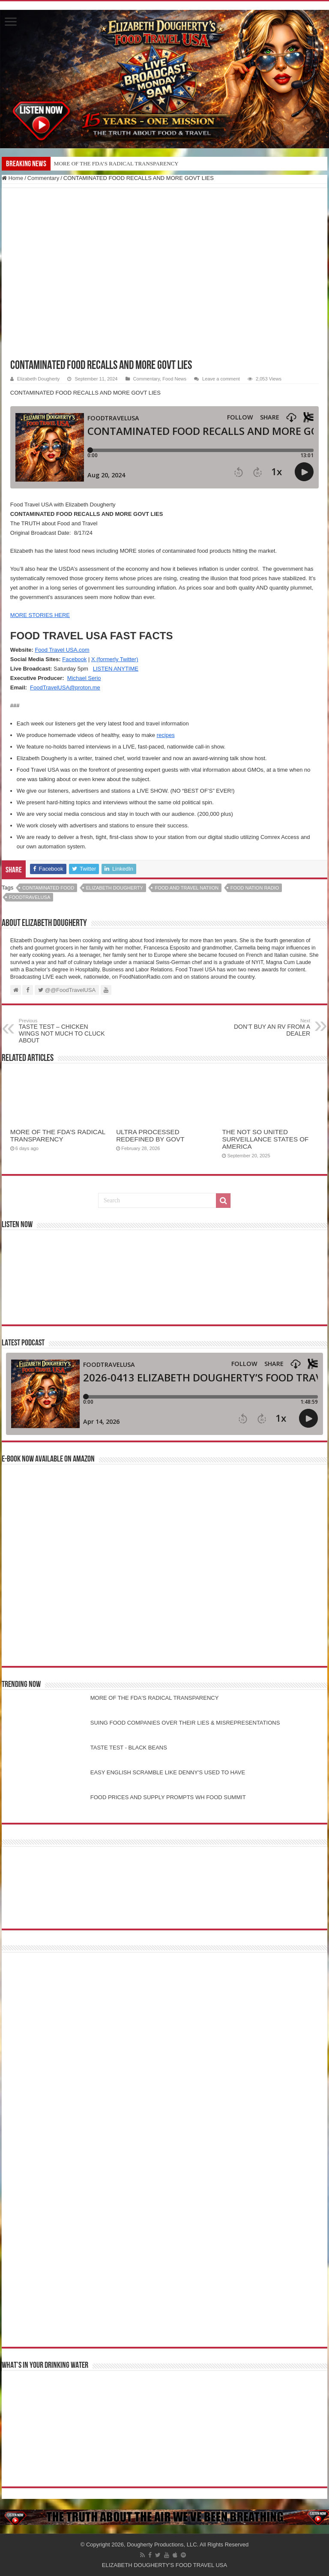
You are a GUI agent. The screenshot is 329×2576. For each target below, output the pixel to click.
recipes (166, 735)
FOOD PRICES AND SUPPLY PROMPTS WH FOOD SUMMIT (168, 1797)
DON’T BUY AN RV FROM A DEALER (266, 1027)
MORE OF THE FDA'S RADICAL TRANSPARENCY (154, 1698)
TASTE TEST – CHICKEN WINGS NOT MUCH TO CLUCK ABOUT (63, 1031)
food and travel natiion (186, 887)
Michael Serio (84, 678)
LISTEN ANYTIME (115, 668)
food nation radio (254, 887)
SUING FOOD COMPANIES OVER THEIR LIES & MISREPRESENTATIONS (185, 1722)
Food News (174, 378)
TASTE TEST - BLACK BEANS (128, 1747)
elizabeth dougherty (114, 887)
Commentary (43, 178)
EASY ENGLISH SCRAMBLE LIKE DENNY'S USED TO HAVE (167, 1772)
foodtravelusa (29, 897)
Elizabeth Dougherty (38, 378)
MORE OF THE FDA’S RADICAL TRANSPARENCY (116, 163)
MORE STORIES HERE (40, 615)
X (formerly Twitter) (114, 659)
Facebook (74, 659)
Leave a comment (221, 378)
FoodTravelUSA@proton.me (65, 687)
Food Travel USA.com (62, 650)
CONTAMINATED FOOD (48, 887)
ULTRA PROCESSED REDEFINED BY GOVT (150, 1135)
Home (12, 178)
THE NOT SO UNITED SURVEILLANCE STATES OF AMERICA (265, 1139)
